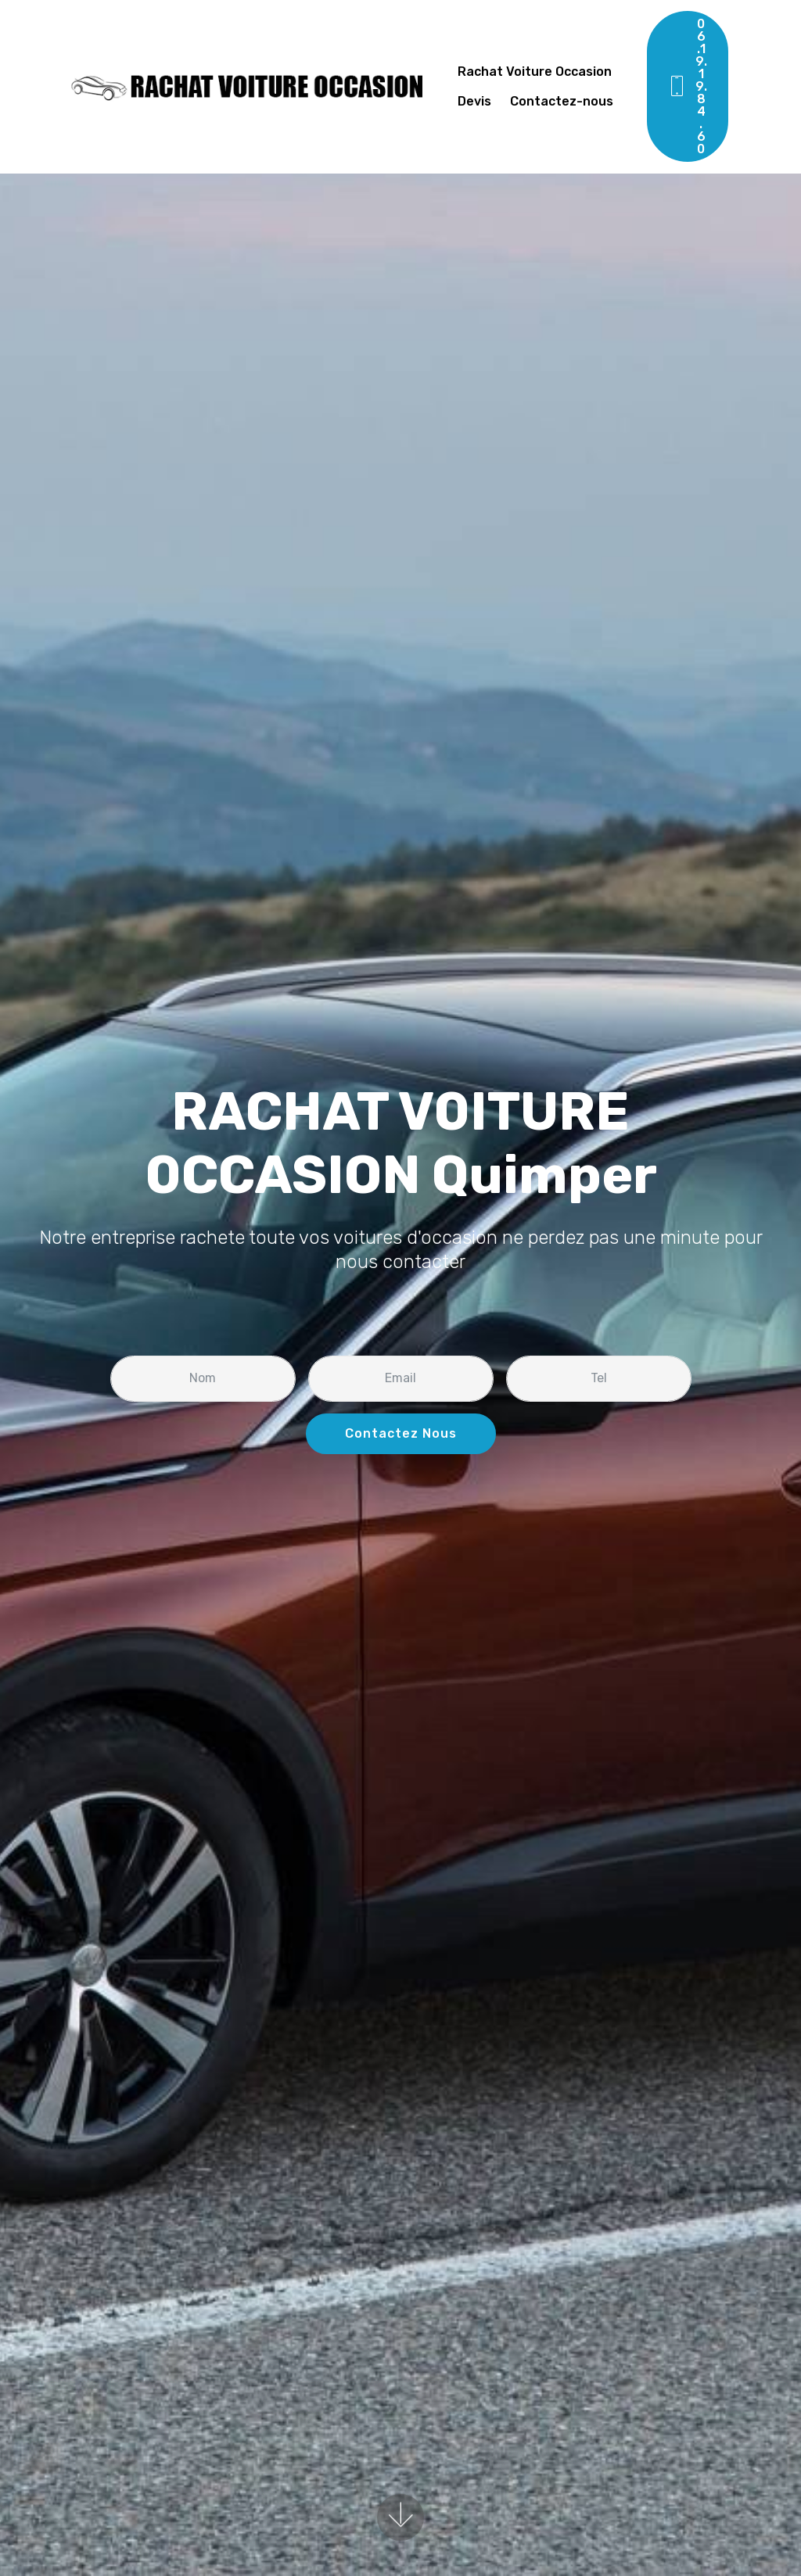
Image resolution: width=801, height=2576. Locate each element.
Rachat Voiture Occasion (535, 71)
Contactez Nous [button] (401, 1433)
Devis (476, 101)
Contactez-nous (563, 101)
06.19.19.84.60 (687, 86)
